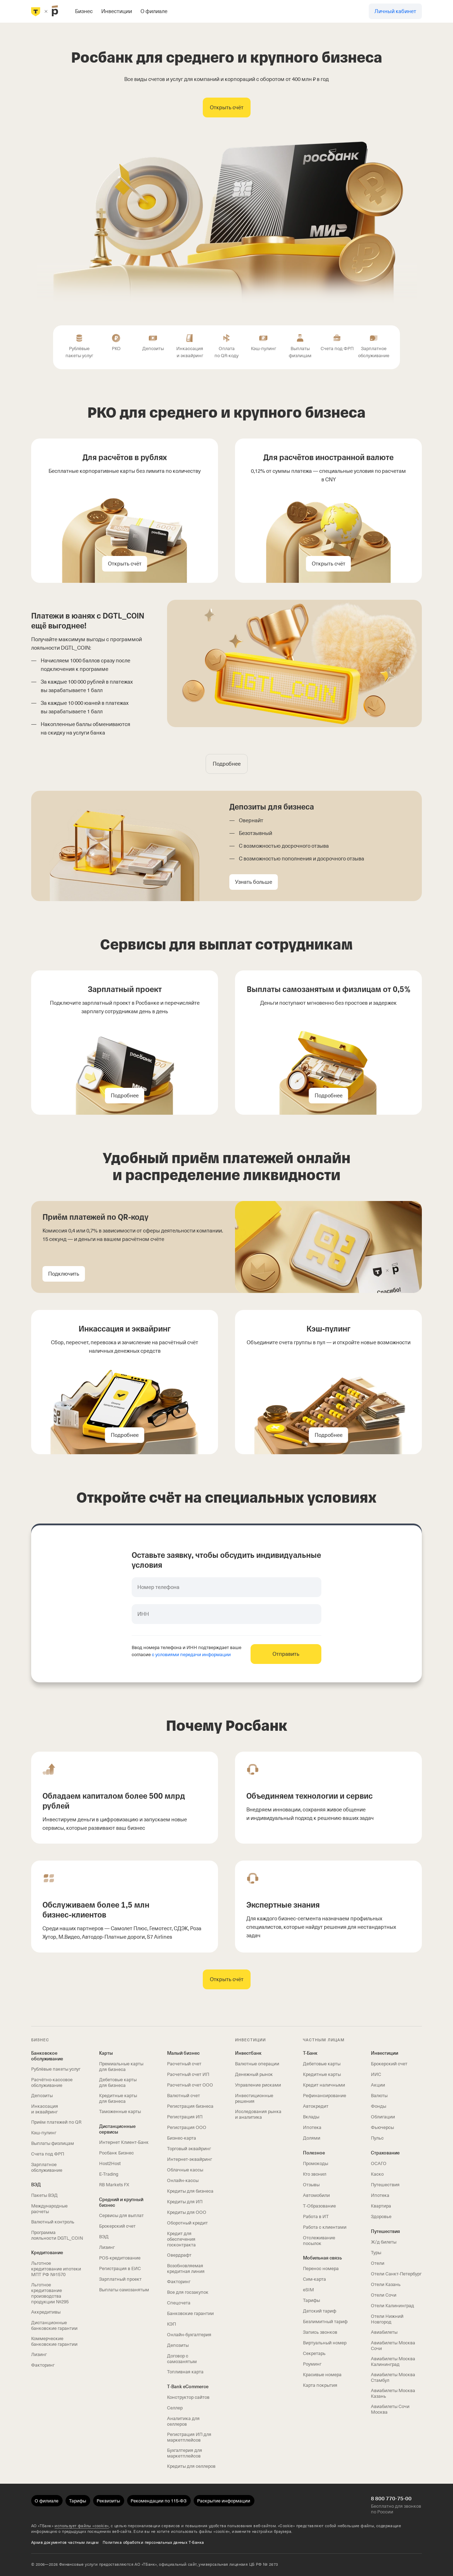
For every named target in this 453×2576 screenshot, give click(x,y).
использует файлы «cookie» (82, 2526)
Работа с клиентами (324, 2227)
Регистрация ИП (184, 2116)
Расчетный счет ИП (188, 2074)
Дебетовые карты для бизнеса (118, 2082)
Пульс (377, 2138)
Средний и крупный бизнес (121, 2202)
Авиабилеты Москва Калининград (393, 2361)
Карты (106, 2053)
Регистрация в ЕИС (120, 2268)
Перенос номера (321, 2268)
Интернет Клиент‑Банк (124, 2142)
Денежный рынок (254, 2074)
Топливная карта (185, 2371)
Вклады (311, 2116)
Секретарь (314, 2353)
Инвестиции (384, 2053)
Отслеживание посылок (319, 2240)
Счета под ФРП (47, 2154)
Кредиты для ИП (184, 2201)
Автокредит (315, 2106)
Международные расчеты (49, 2208)
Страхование (385, 2153)
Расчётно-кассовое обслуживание (52, 2082)
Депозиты (42, 2095)
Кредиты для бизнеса (190, 2191)
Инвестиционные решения (254, 2098)
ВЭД (36, 2184)
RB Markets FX (114, 2184)
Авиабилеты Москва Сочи (393, 2345)
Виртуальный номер (324, 2342)
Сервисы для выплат (121, 2215)
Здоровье (381, 2216)
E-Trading (108, 2174)
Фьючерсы (382, 2127)
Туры (376, 2252)
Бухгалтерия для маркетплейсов (184, 2453)
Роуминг (312, 2364)
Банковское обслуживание (47, 2055)
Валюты (379, 2095)
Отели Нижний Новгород (387, 2319)
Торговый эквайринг (189, 2148)
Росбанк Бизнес (116, 2153)
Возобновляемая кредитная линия (186, 2268)
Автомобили (316, 2195)
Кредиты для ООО (186, 2212)
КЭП (171, 2324)
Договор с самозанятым (182, 2358)
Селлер (175, 2407)
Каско (377, 2174)
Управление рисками (258, 2085)
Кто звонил (314, 2174)
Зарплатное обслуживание (46, 2167)
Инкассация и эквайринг (44, 2109)
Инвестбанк (248, 2053)
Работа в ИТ (316, 2216)
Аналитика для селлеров (183, 2421)
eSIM (308, 2289)
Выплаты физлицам (52, 2143)
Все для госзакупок (187, 2292)
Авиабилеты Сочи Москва (390, 2409)
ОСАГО (378, 2163)
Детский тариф (319, 2311)
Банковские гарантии (190, 2313)
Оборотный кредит (187, 2223)
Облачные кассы (185, 2169)
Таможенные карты (120, 2111)
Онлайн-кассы (183, 2180)
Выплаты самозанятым (124, 2289)
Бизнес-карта (181, 2138)
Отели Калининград (392, 2305)
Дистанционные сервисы (117, 2129)
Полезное (314, 2153)
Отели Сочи (383, 2295)
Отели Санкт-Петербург (396, 2273)
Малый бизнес (183, 2053)
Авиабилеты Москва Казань (393, 2393)
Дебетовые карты (321, 2063)
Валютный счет (183, 2095)
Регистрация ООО (186, 2127)
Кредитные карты (322, 2074)
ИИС (376, 2074)
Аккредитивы (46, 2312)
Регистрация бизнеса (190, 2106)
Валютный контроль (52, 2221)
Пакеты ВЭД (44, 2195)
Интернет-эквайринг (189, 2159)
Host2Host (110, 2163)
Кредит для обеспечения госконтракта (181, 2239)
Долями (311, 2138)
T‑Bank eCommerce (187, 2386)
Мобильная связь (322, 2258)
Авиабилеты (384, 2332)
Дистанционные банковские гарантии (54, 2325)
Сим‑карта (314, 2279)
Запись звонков (320, 2332)
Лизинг (39, 2354)
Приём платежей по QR (56, 2122)
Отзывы (311, 2184)
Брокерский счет (117, 2226)
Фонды (378, 2106)
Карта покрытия (320, 2385)
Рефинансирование (324, 2095)
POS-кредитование (120, 2258)
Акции (378, 2085)
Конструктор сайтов (188, 2397)
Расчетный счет (184, 2063)
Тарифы (311, 2300)
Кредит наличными (324, 2085)
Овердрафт (179, 2255)
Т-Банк (310, 2053)
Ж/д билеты (383, 2242)
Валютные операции (257, 2063)
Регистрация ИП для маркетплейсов (189, 2437)
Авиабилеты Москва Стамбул (393, 2377)
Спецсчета (178, 2302)
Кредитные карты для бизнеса (118, 2098)
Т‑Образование (319, 2206)
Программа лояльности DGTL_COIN (57, 2235)
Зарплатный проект (120, 2279)
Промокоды (315, 2163)
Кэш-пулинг (43, 2132)
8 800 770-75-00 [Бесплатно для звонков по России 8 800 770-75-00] (391, 2498)
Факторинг (43, 2365)
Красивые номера (322, 2374)
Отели (377, 2263)
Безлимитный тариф (325, 2321)
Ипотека (312, 2127)
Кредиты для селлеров (191, 2466)
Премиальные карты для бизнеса (121, 2066)
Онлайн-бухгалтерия (189, 2334)
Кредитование (47, 2252)
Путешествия (385, 2184)
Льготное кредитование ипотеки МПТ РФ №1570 (56, 2269)
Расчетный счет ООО (190, 2085)
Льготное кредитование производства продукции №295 (50, 2293)
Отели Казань (386, 2284)
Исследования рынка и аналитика (258, 2114)
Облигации (383, 2116)
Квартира (381, 2206)
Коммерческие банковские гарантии (54, 2341)
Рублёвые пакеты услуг (55, 2069)
